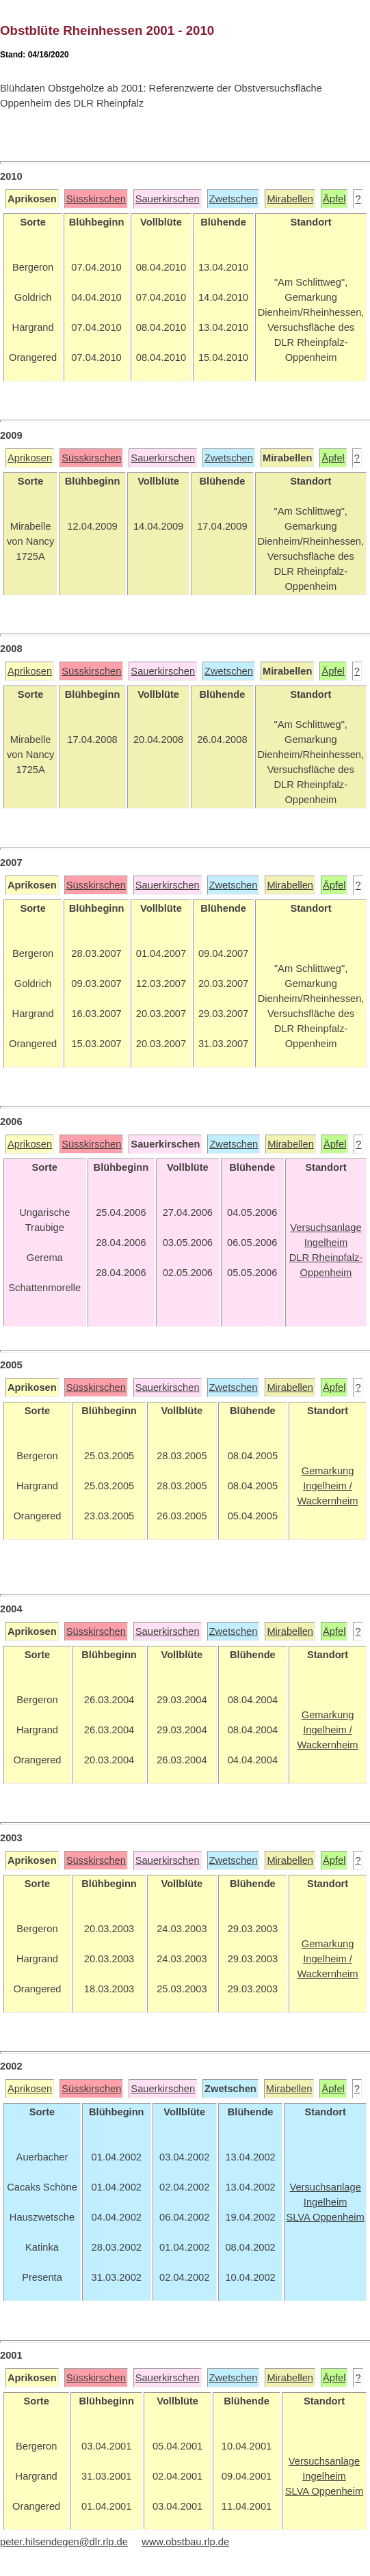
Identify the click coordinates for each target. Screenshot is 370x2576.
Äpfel (334, 198)
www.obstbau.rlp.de (185, 2541)
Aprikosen (30, 457)
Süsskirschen (96, 198)
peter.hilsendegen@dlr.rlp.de (64, 2541)
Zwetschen (233, 198)
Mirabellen (290, 198)
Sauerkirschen (167, 198)
